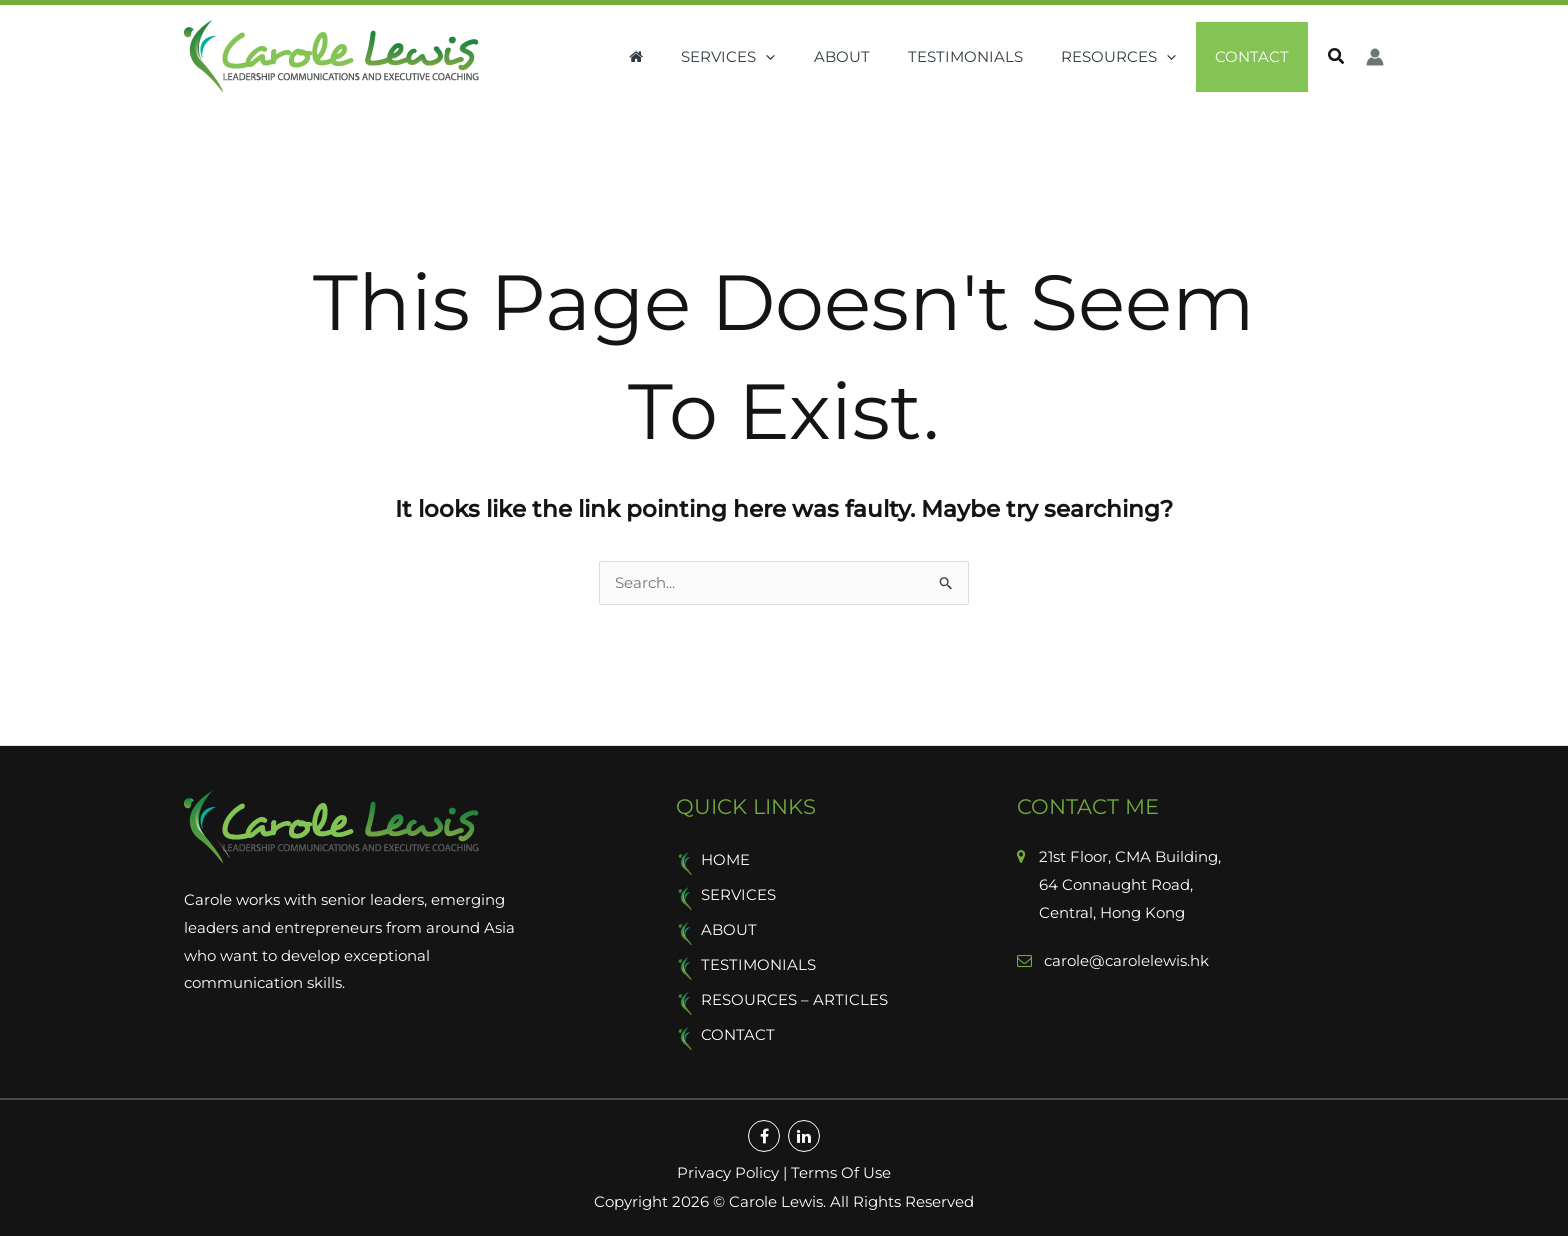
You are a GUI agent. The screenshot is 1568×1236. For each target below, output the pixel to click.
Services (766, 57)
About (871, 56)
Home (725, 861)
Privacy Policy (728, 1173)
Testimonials (986, 56)
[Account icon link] (1375, 57)
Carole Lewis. (775, 1201)
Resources (1131, 57)
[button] (803, 57)
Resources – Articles (794, 1001)
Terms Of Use (841, 1173)
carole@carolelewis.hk (1124, 961)
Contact (1256, 56)
